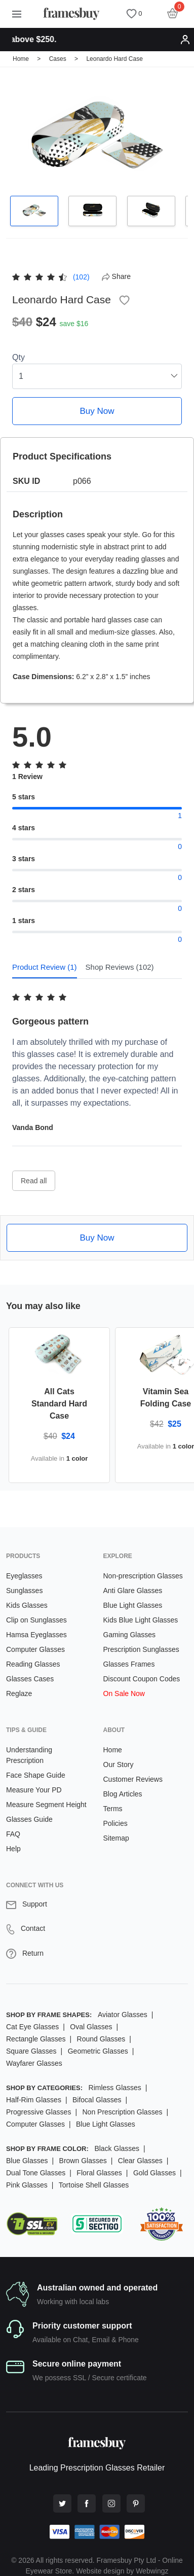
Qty (18, 357)
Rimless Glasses (115, 2088)
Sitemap (116, 1838)
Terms (113, 1809)
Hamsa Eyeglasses (36, 1635)
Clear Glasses (140, 2161)
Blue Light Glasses (133, 1605)
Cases (57, 58)
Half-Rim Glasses (33, 2100)
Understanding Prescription (29, 1755)
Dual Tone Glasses (35, 2173)
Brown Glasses (83, 2161)
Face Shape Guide (35, 1775)
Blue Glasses (27, 2161)
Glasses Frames (129, 1664)
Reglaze (19, 1693)
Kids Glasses (27, 1605)
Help (13, 1849)
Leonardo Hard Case (114, 58)
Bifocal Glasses (96, 2100)
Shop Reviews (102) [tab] (120, 967)
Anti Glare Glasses (133, 1590)
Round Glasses (101, 2039)
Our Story (118, 1764)
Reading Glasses (33, 1664)
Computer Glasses (35, 1649)
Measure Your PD (34, 1790)
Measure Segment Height (46, 1805)
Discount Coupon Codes (141, 1679)
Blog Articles (122, 1794)
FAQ (13, 1834)
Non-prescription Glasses (143, 1576)
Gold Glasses (154, 2173)
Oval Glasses (91, 2027)
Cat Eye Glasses (32, 2027)
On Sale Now (124, 1693)
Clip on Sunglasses (36, 1620)
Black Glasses (116, 2148)
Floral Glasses (99, 2173)
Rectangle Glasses (36, 2039)
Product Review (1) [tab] (44, 967)
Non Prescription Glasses (122, 2112)
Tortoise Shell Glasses (94, 2185)
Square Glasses (31, 2051)
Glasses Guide (29, 1819)
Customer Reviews (133, 1779)
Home (21, 58)
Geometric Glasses (98, 2051)
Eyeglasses (24, 1576)
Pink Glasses (27, 2185)
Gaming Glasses (129, 1635)
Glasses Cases (30, 1679)
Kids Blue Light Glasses (140, 1620)
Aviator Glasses (122, 2014)
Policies (115, 1823)
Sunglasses (24, 1590)
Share (116, 276)
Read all (34, 1181)
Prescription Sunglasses (141, 1649)
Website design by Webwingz (122, 2571)
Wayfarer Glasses (34, 2063)
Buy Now (97, 411)
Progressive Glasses (38, 2112)
